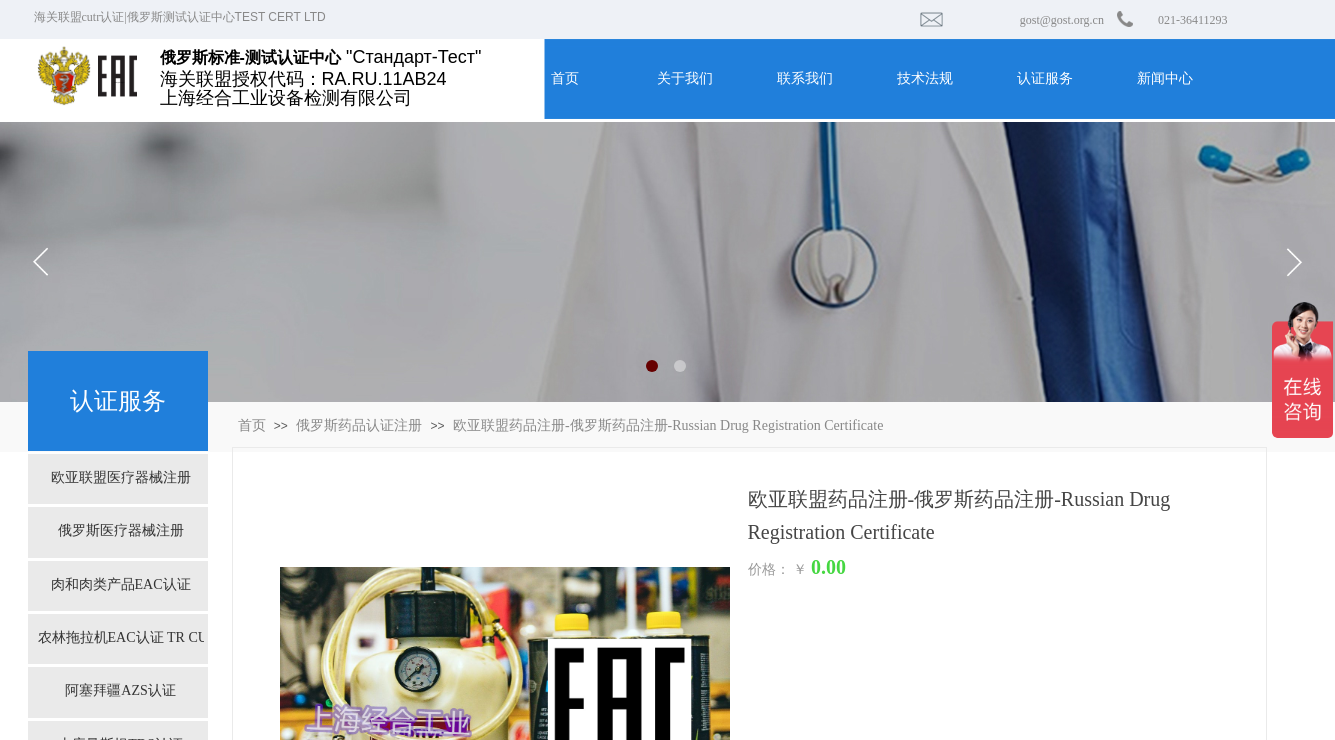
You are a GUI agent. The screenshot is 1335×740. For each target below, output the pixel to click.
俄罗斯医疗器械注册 (121, 530)
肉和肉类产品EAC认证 (121, 584)
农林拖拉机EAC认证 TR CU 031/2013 (121, 637)
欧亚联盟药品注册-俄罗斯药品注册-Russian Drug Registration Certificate (668, 425)
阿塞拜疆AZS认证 (120, 690)
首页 (252, 425)
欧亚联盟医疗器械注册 (121, 477)
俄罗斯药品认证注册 (359, 425)
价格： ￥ (778, 569)
